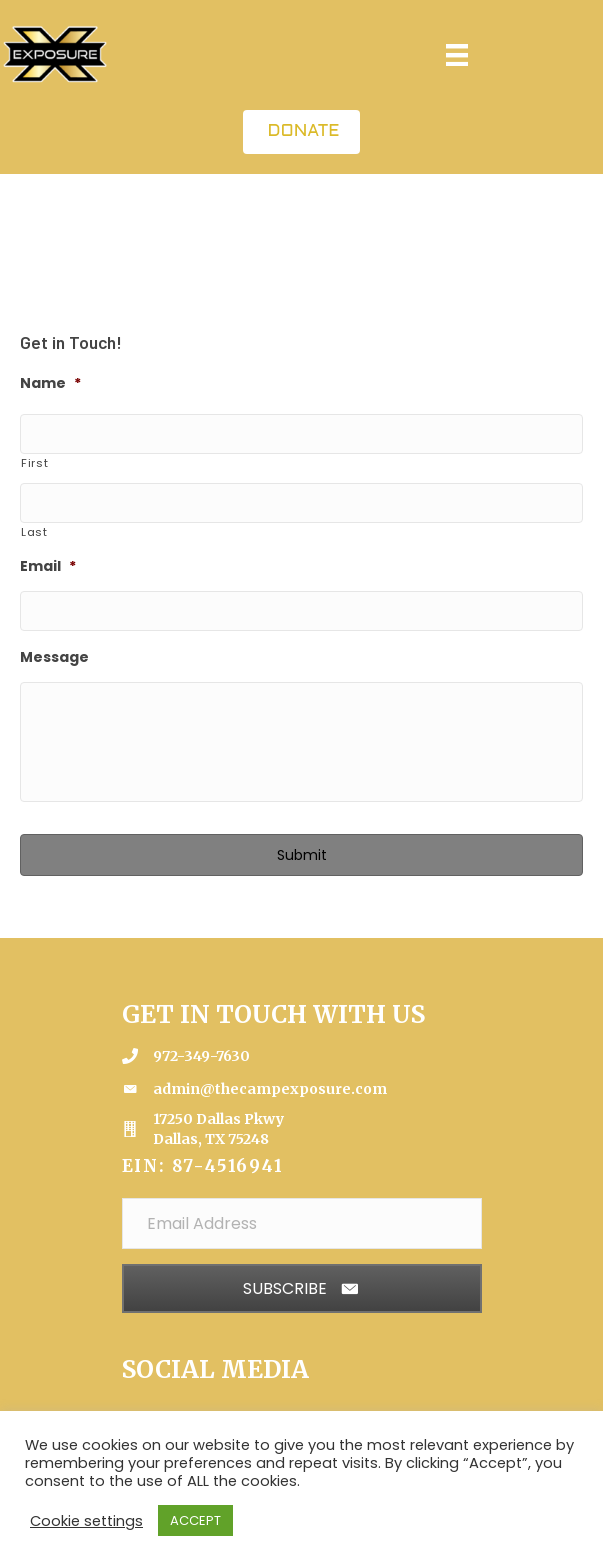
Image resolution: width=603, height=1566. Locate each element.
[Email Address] (302, 1223)
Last (34, 532)
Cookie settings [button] (86, 1521)
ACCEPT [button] (195, 1520)
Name (50, 383)
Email (48, 566)
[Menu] (457, 55)
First (34, 463)
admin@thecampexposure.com (270, 1089)
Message (54, 657)
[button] (302, 1288)
